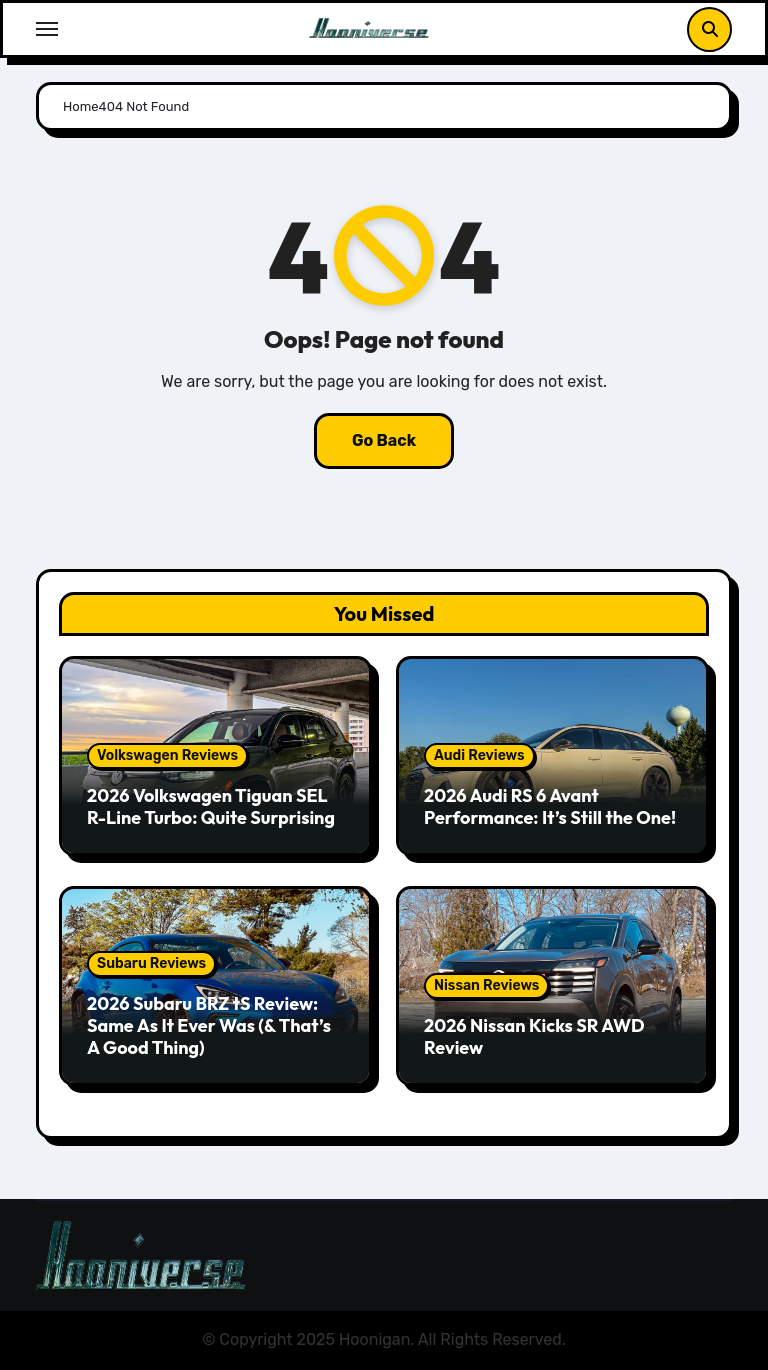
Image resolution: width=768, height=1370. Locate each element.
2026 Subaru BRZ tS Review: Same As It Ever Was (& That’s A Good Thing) (209, 1025)
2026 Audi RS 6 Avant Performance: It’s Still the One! (550, 806)
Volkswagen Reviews (167, 755)
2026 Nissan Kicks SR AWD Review (534, 1036)
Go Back (384, 440)
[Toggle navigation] (47, 29)
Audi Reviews (479, 755)
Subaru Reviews (151, 963)
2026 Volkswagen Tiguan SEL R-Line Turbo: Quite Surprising (211, 806)
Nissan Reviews (486, 985)
